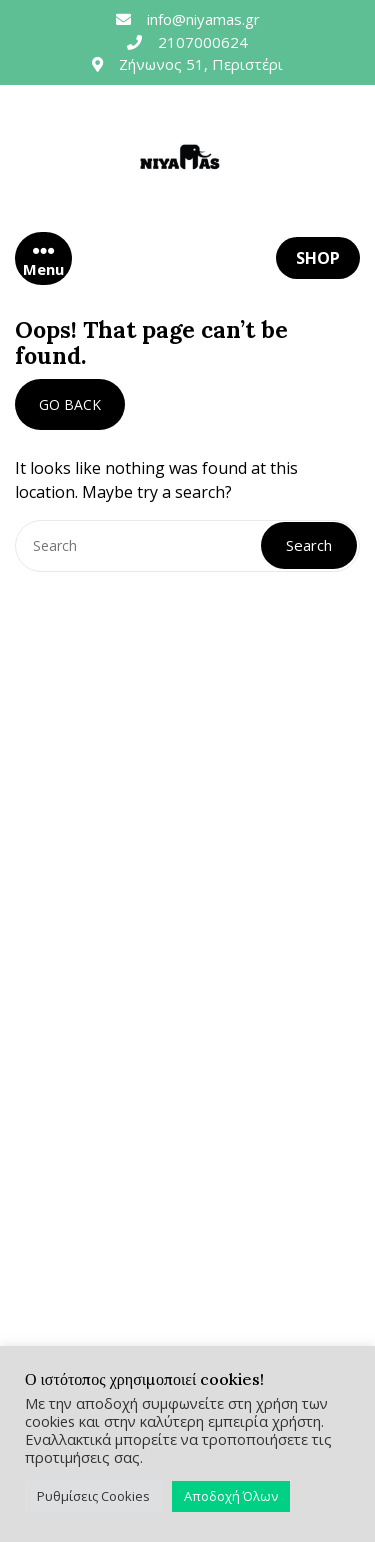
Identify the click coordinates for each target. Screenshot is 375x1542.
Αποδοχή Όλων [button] (231, 1496)
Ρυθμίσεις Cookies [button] (93, 1496)
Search (309, 545)
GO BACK (70, 404)
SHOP (318, 258)
